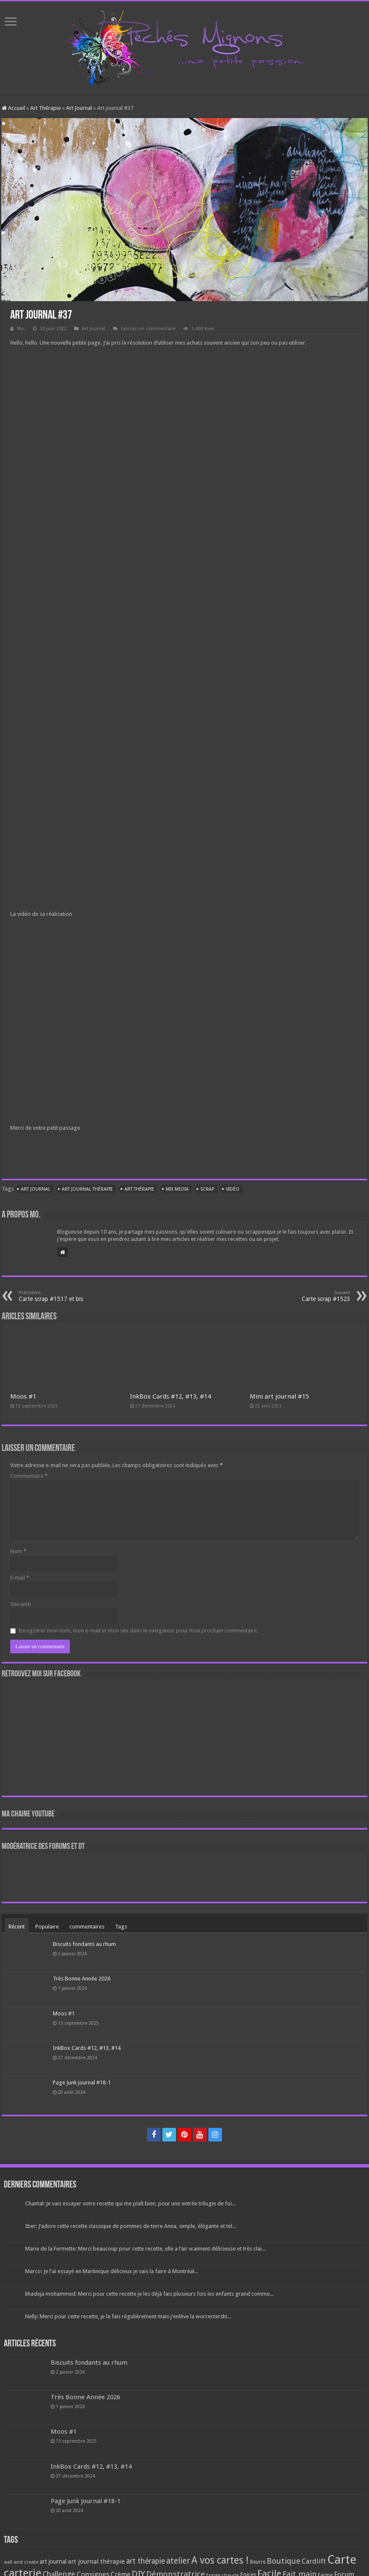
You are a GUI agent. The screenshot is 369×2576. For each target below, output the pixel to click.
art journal (35, 1189)
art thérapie (139, 1189)
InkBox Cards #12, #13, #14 (170, 1396)
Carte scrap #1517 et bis (62, 1296)
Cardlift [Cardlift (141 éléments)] (314, 2561)
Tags (121, 1926)
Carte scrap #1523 (306, 1296)
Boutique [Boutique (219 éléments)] (283, 2560)
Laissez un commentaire (148, 328)
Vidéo (232, 1189)
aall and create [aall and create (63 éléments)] (21, 2562)
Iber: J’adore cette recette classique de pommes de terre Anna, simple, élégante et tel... (130, 2226)
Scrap (207, 1189)
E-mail (19, 1577)
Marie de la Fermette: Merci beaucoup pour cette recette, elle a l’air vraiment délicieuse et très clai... (145, 2248)
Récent (17, 1926)
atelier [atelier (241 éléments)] (178, 2561)
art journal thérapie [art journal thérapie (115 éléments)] (96, 2561)
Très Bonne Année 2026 (81, 1978)
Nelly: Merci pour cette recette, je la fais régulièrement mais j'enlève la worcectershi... (128, 2316)
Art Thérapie (45, 108)
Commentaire (29, 1476)
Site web (20, 1604)
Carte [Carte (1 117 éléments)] (341, 2560)
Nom (18, 1551)
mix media (177, 1189)
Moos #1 (23, 1396)
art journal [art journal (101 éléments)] (53, 2561)
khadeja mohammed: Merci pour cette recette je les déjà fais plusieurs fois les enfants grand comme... (149, 2294)
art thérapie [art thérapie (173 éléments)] (145, 2561)
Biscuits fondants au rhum (84, 1944)
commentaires (86, 1926)
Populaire (47, 1926)
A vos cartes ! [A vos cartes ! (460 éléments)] (220, 2560)
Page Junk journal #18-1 (82, 2082)
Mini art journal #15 (279, 1396)
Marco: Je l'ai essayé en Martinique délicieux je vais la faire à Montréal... (111, 2271)
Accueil (13, 108)
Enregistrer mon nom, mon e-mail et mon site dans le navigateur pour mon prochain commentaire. (138, 1630)
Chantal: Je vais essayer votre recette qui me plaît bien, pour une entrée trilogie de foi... (130, 2203)
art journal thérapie (87, 1189)
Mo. (21, 328)
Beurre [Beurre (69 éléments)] (257, 2562)
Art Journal (79, 108)
